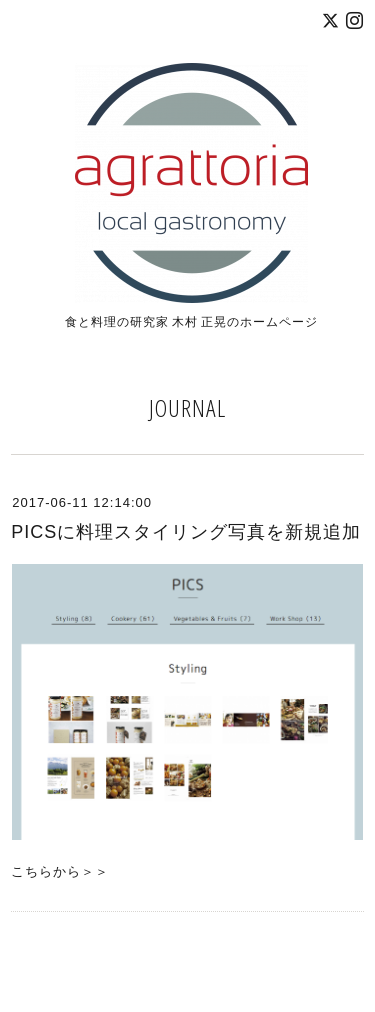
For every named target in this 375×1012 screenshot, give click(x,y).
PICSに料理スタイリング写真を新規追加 (186, 532)
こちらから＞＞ (60, 871)
